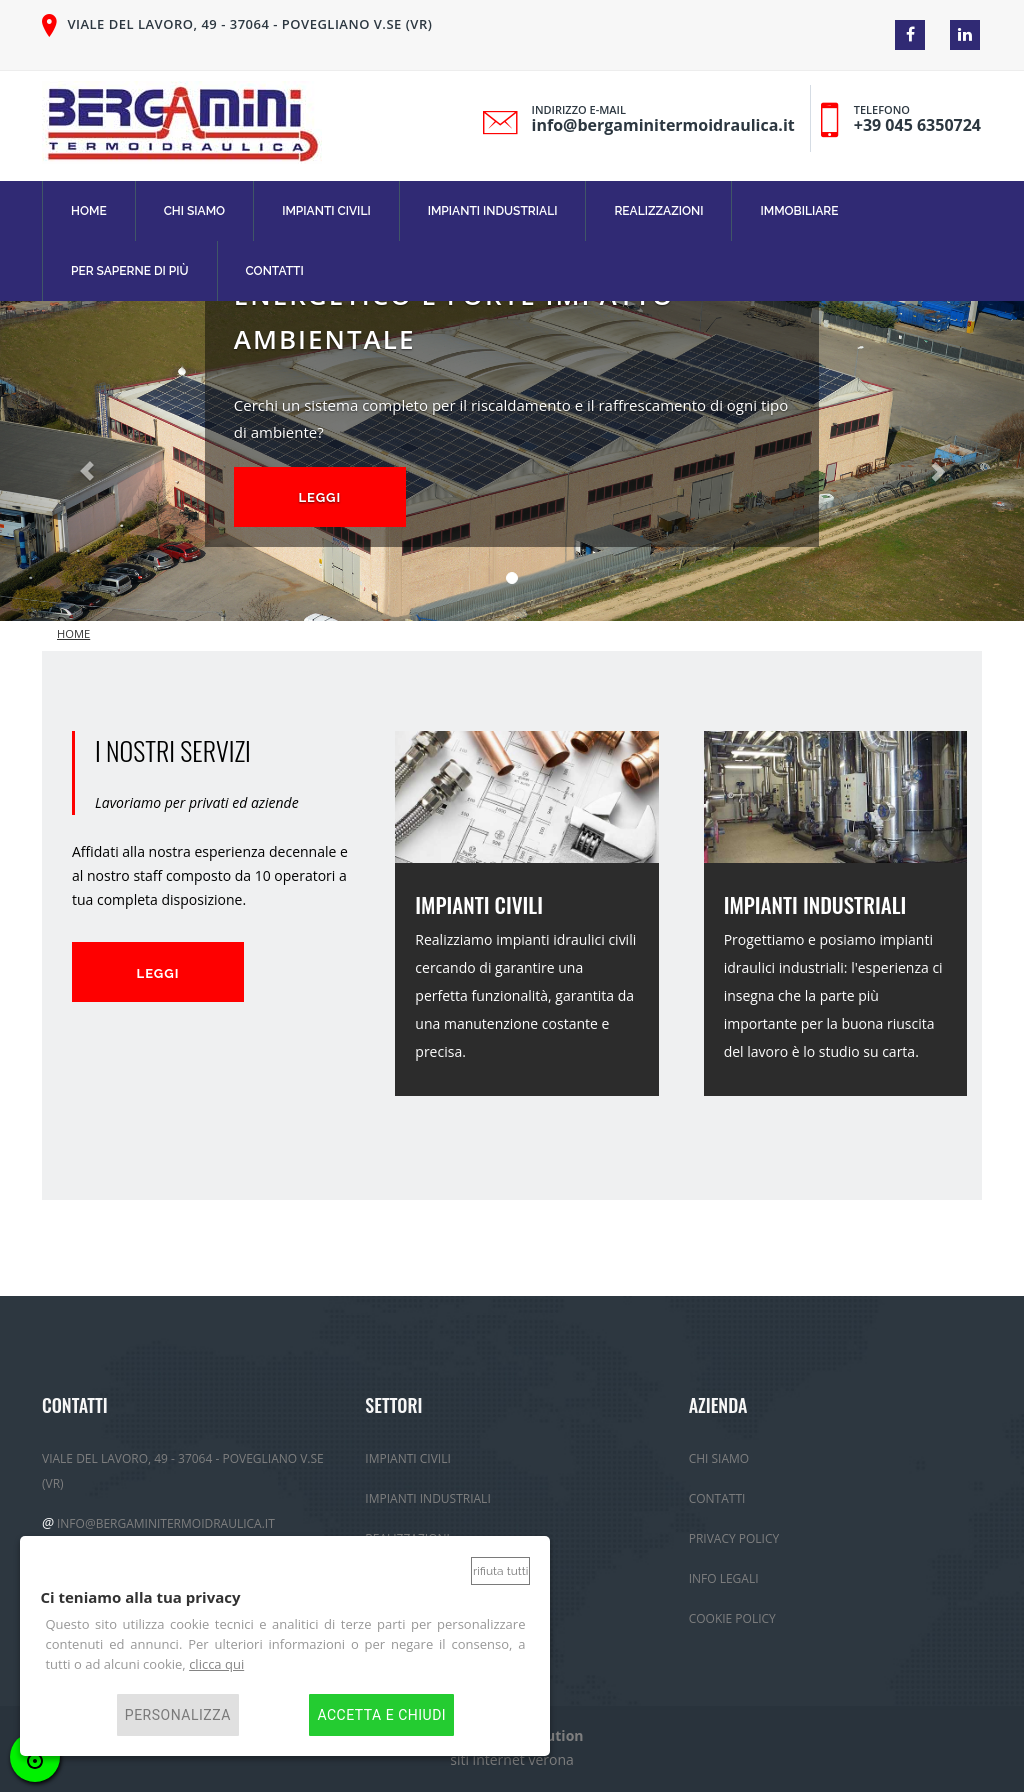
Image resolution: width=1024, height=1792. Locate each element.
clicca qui (216, 1664)
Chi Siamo (195, 211)
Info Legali (724, 1578)
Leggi (319, 497)
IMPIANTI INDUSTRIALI (815, 904)
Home (89, 211)
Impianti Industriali (493, 211)
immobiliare (799, 211)
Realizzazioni (658, 211)
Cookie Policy (732, 1618)
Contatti (275, 271)
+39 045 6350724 (917, 125)
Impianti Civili (326, 211)
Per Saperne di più (130, 271)
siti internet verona (512, 1759)
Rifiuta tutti (500, 1571)
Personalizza (178, 1715)
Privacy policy (734, 1538)
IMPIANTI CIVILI (479, 904)
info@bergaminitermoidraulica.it (663, 125)
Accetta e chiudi (381, 1715)
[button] (77, 461)
